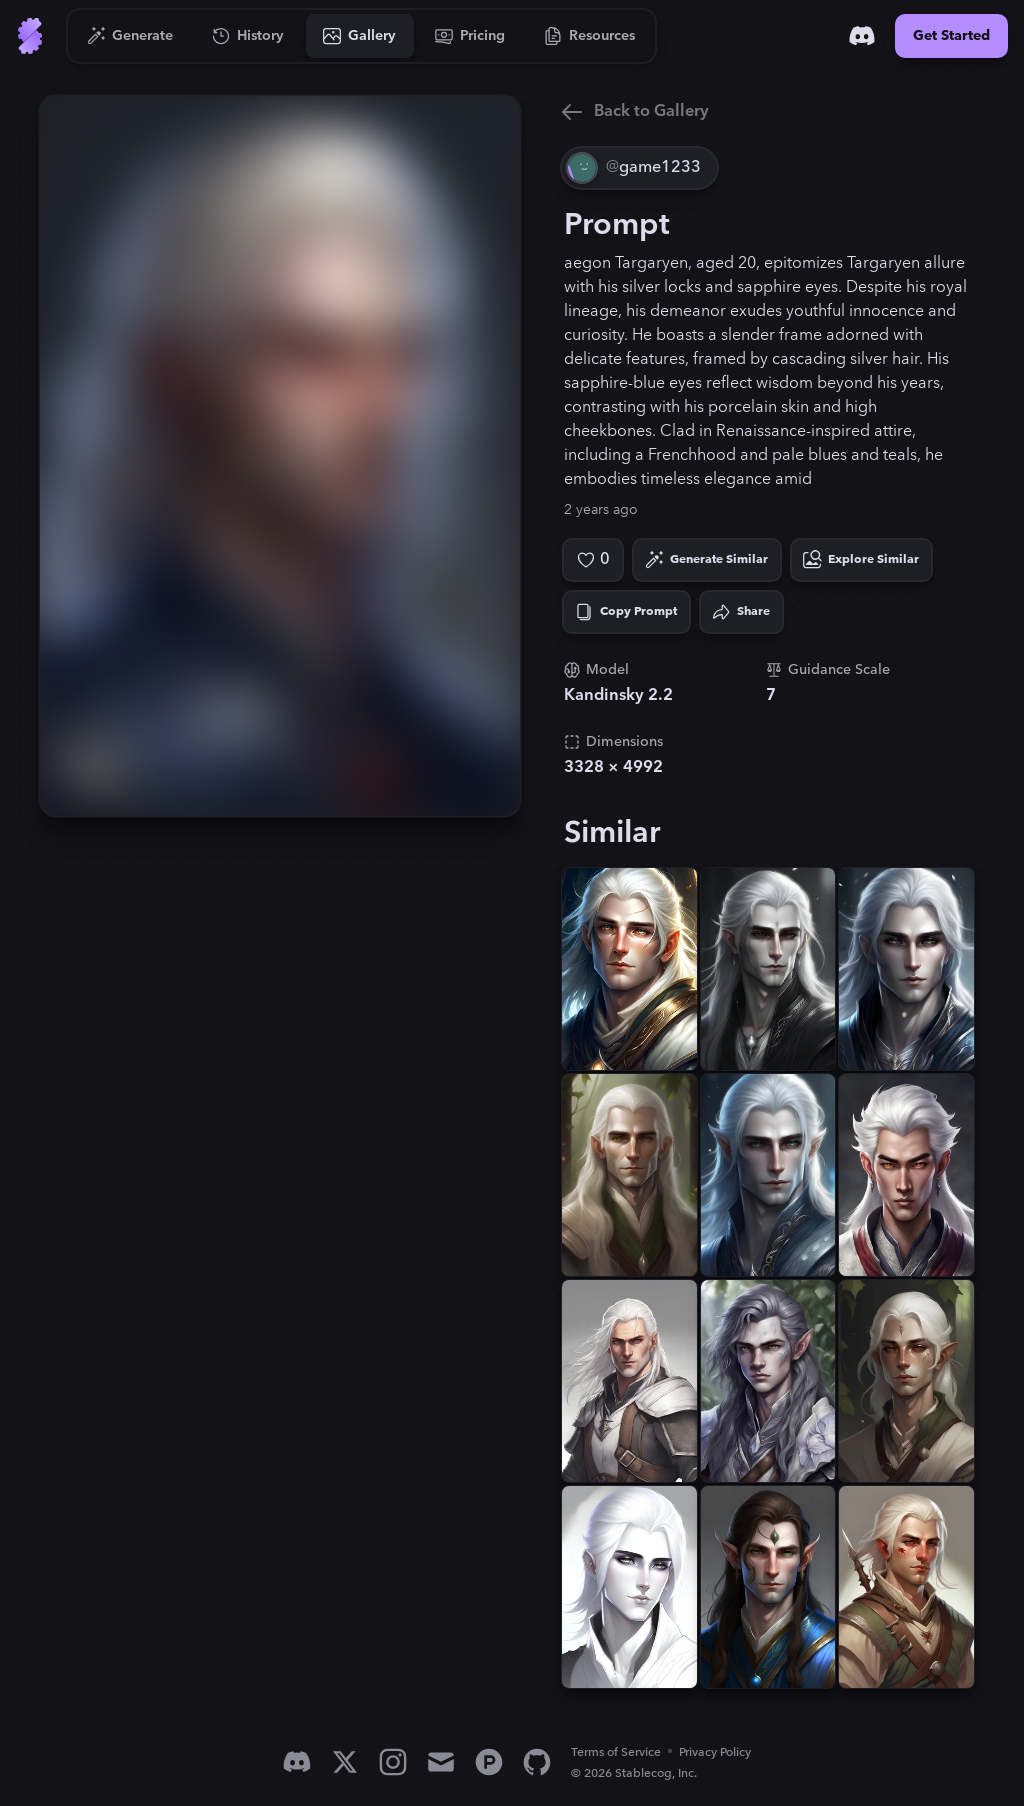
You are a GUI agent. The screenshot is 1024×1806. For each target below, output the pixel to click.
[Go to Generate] (130, 36)
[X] (345, 1762)
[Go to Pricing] (470, 36)
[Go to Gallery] (360, 36)
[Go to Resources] (590, 36)
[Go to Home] (30, 36)
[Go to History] (248, 36)
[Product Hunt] (489, 1762)
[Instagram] (393, 1762)
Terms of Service (616, 1752)
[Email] (441, 1762)
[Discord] (862, 36)
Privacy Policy (715, 1752)
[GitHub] (537, 1762)
